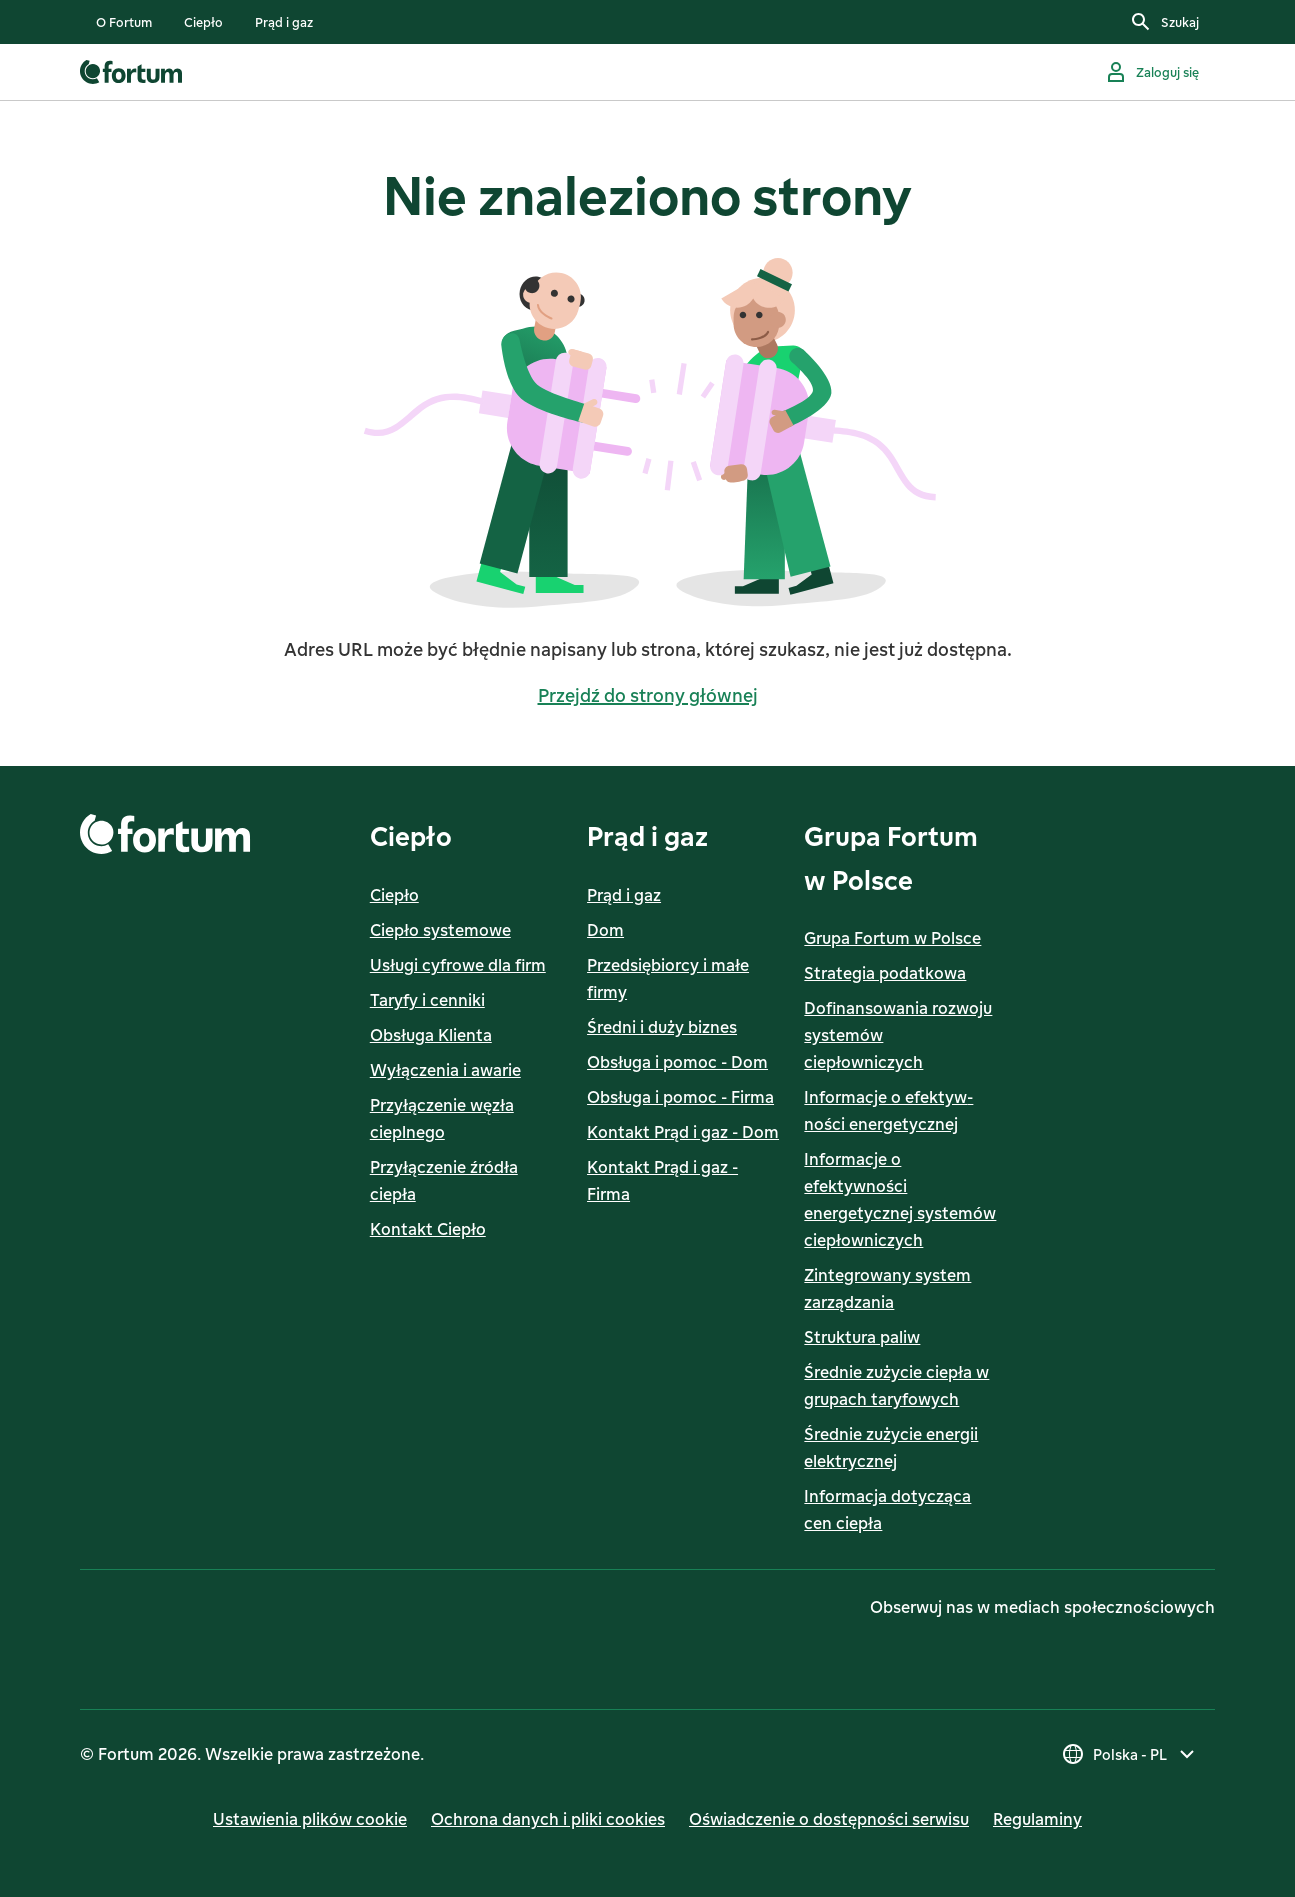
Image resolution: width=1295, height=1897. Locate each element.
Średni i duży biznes (662, 1027)
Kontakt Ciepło (428, 1229)
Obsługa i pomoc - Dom (677, 1062)
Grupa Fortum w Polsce (892, 938)
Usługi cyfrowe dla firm (458, 965)
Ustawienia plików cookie (310, 1819)
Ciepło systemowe (440, 930)
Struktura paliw (862, 1337)
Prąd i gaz (624, 895)
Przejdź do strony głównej (648, 695)
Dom (605, 930)
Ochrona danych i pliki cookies (548, 1819)
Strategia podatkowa (885, 973)
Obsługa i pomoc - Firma (680, 1097)
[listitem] (124, 22)
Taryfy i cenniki (427, 1000)
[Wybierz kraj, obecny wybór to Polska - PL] (1130, 1754)
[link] (124, 22)
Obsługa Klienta (431, 1035)
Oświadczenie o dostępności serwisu (829, 1819)
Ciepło (394, 895)
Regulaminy (1037, 1819)
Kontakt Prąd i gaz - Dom (683, 1132)
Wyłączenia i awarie (445, 1070)
